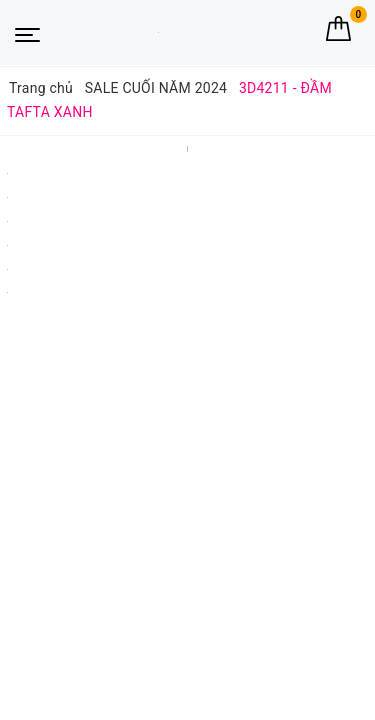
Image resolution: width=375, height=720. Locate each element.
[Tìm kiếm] (302, 28)
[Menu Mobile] (27, 33)
